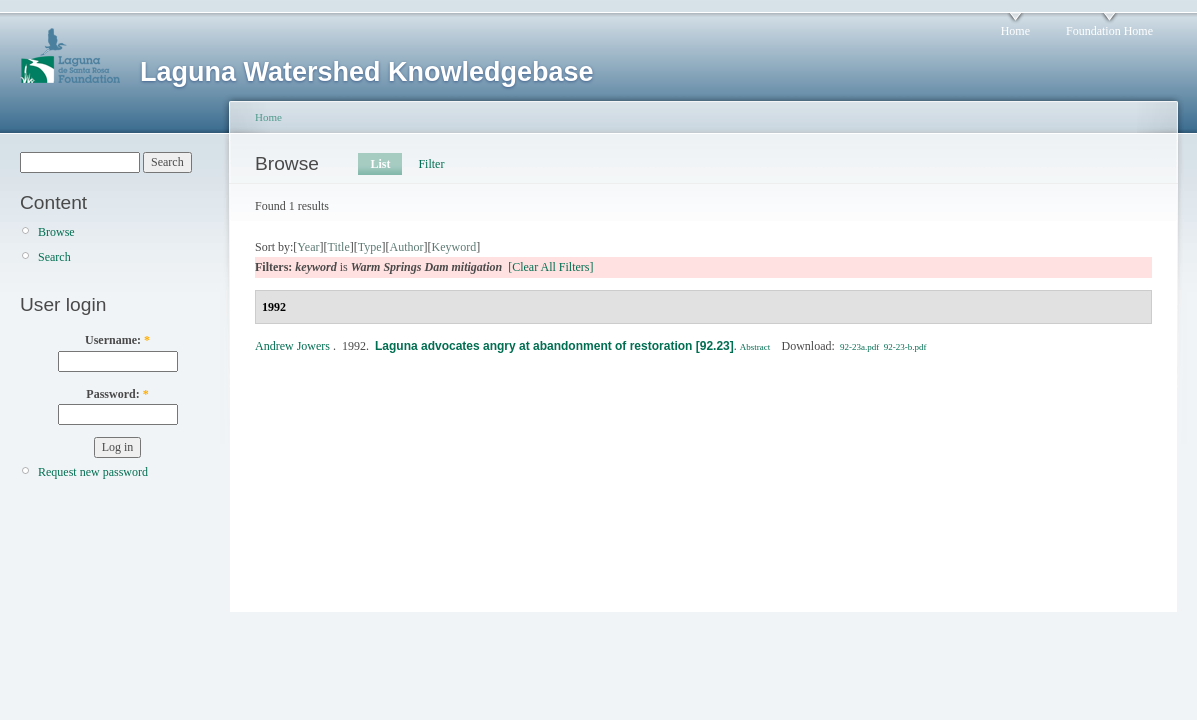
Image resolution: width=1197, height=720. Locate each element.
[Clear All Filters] (550, 267)
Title (338, 247)
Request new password (93, 472)
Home (1015, 31)
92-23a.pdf (859, 347)
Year (308, 247)
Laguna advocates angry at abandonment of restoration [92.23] (554, 346)
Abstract (755, 347)
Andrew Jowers (292, 346)
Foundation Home (1109, 31)
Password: (117, 394)
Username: (117, 340)
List (380, 164)
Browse (56, 232)
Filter (431, 164)
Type (370, 247)
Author (407, 247)
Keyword (454, 247)
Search (54, 257)
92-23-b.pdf (905, 347)
